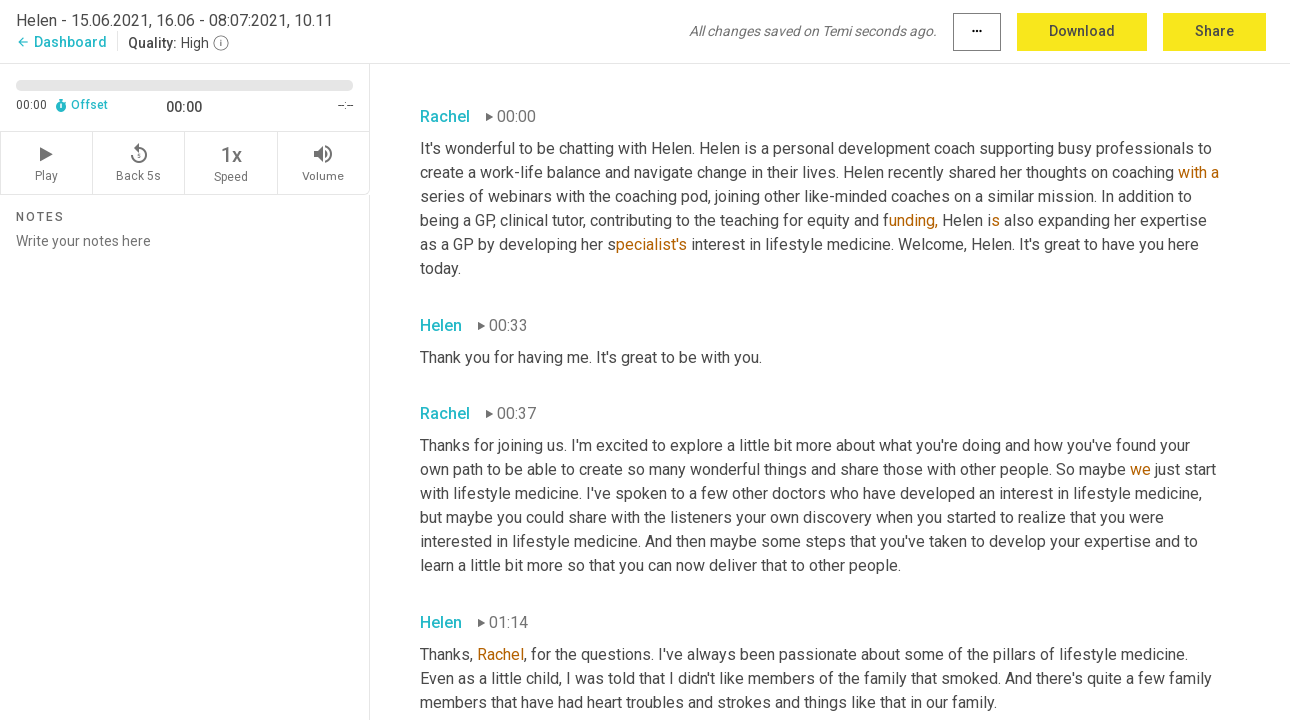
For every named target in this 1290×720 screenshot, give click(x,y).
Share (1214, 31)
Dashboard (61, 42)
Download (1082, 31)
